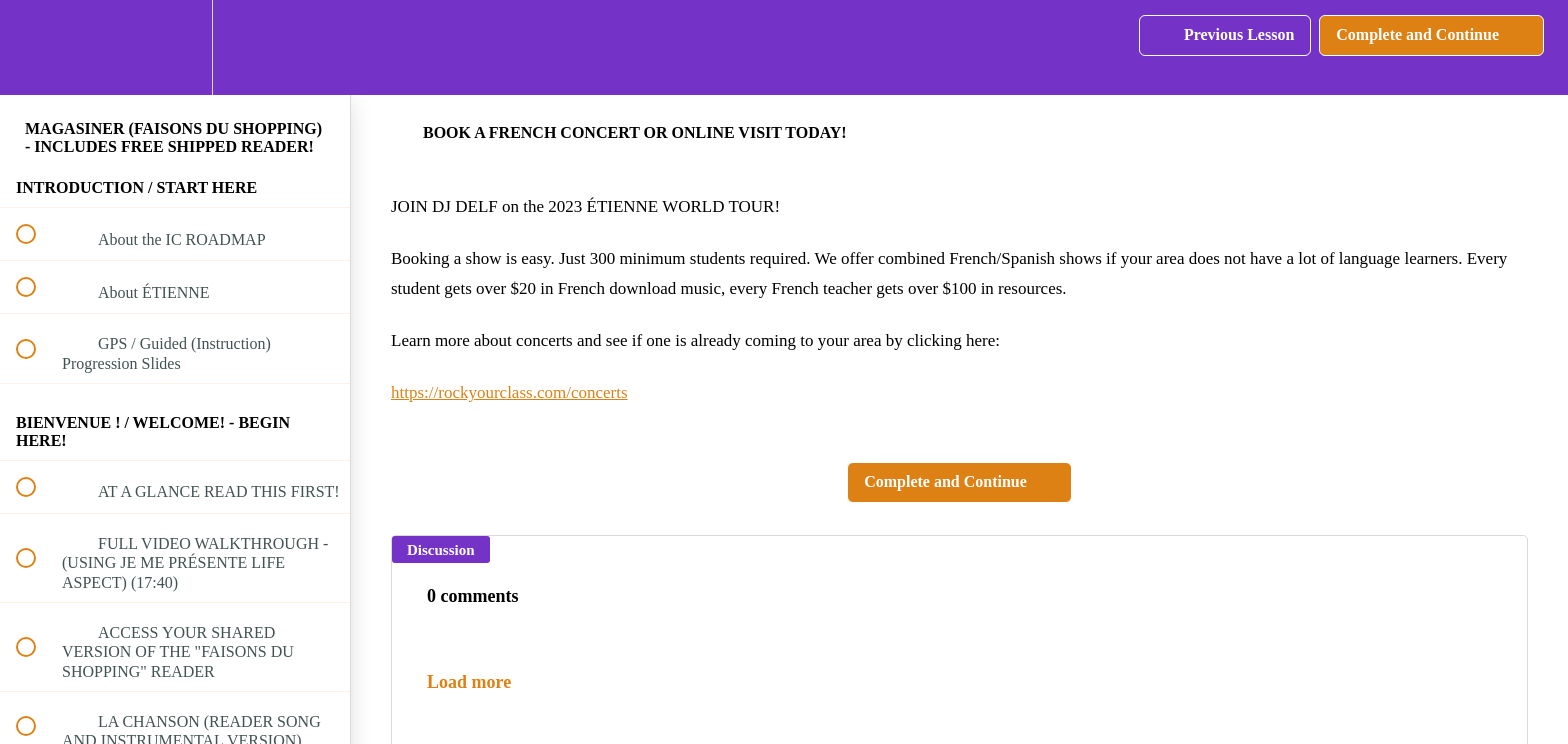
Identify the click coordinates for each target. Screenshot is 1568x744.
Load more (469, 682)
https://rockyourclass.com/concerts (509, 392)
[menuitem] (175, 47)
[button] (37, 47)
